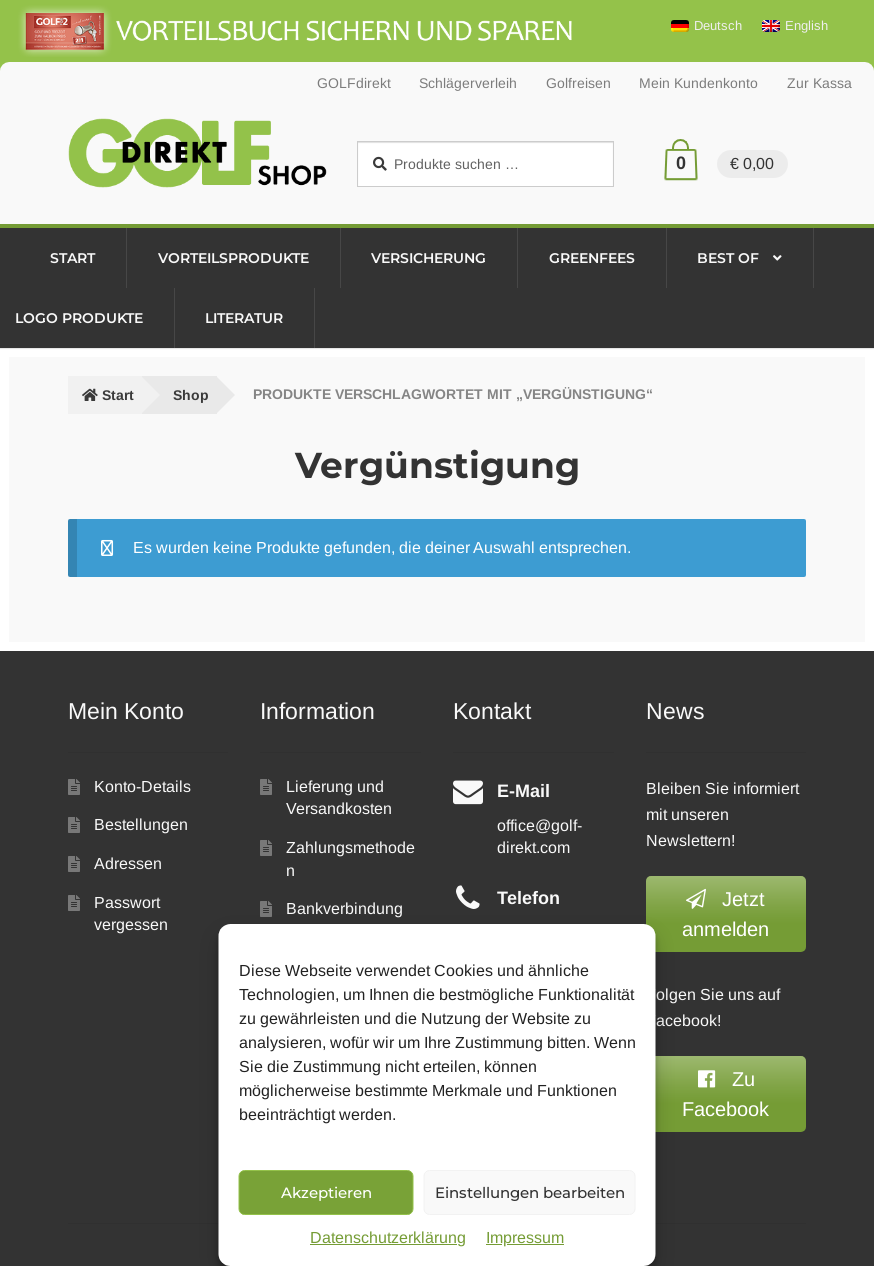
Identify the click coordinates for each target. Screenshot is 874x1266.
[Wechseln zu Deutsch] (706, 25)
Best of (728, 258)
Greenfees (592, 258)
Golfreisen (578, 83)
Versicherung (428, 258)
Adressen (128, 863)
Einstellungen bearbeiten (530, 1192)
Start (72, 258)
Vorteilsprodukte (233, 258)
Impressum (525, 1237)
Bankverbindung (344, 908)
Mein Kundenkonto (698, 83)
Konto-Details (142, 786)
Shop (191, 395)
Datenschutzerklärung (388, 1237)
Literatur (244, 318)
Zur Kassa (819, 83)
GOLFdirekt (354, 83)
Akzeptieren (326, 1192)
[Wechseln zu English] (795, 25)
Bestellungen (141, 824)
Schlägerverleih (468, 83)
